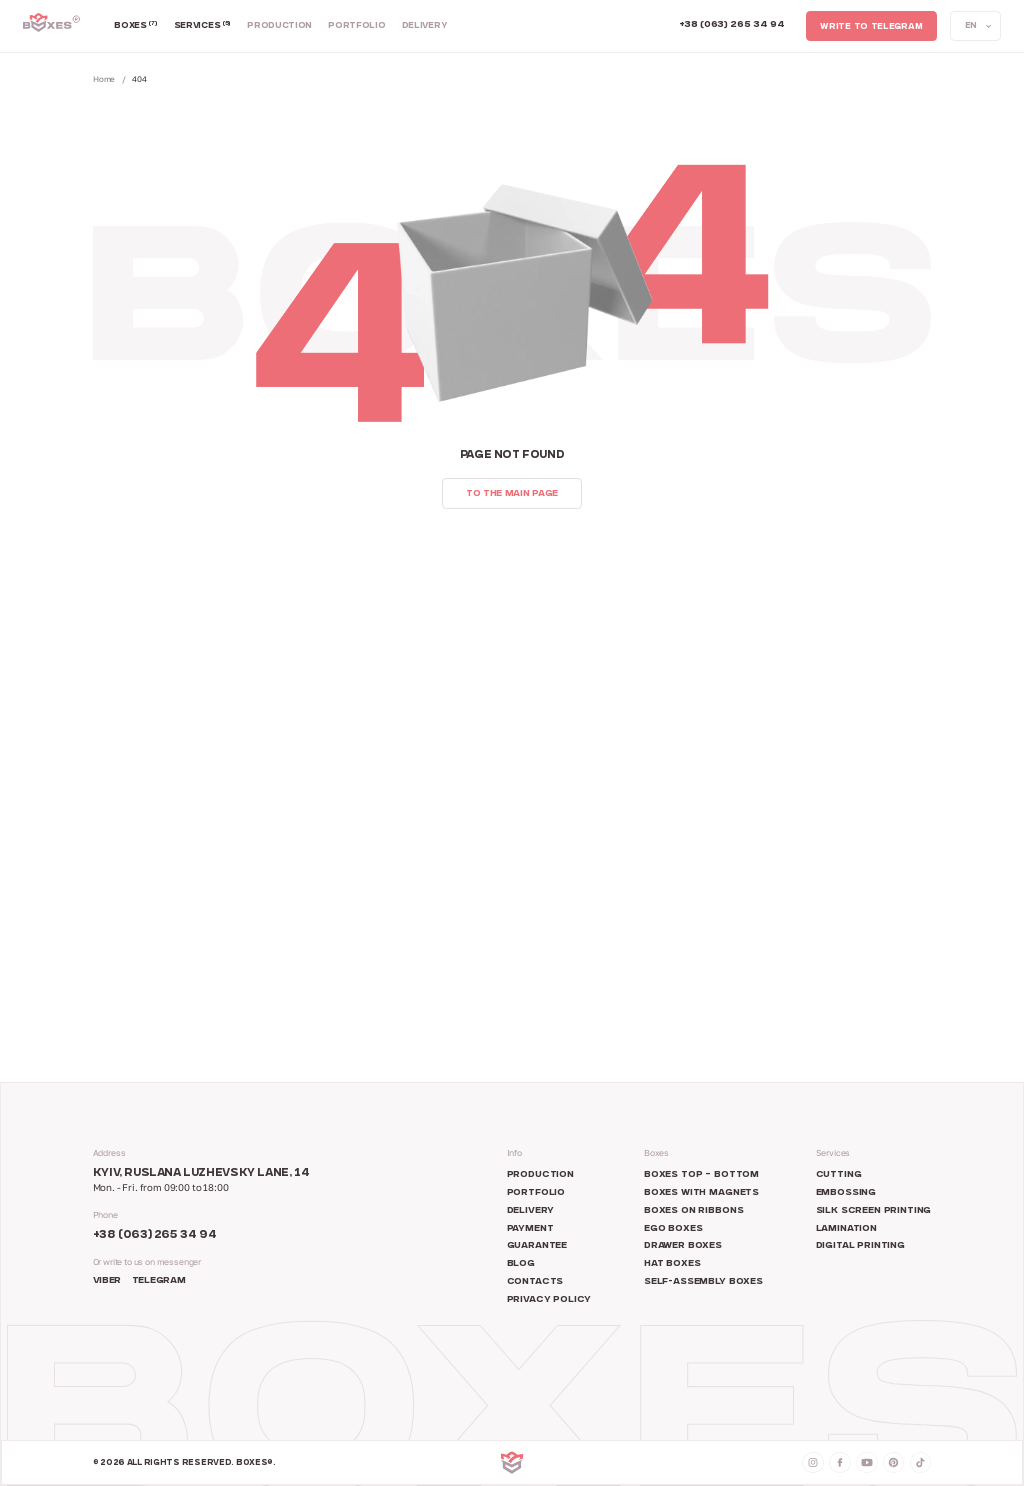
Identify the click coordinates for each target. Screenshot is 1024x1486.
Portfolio (356, 26)
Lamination (846, 1229)
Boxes (135, 25)
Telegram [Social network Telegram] (158, 1281)
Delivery (425, 26)
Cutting (839, 1175)
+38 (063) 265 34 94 (155, 1235)
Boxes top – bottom (701, 1175)
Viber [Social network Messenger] (107, 1281)
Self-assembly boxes (703, 1282)
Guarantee (537, 1246)
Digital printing (860, 1246)
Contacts (535, 1282)
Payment (530, 1229)
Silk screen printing (874, 1211)
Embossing (846, 1193)
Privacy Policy (549, 1300)
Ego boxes (673, 1229)
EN (971, 26)
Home (104, 79)
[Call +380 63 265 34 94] (732, 26)
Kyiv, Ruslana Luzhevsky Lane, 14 (201, 1173)
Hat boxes (672, 1264)
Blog (521, 1264)
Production (279, 26)
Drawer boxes (683, 1246)
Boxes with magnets (701, 1193)
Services (202, 25)
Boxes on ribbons (693, 1211)
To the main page (512, 494)
